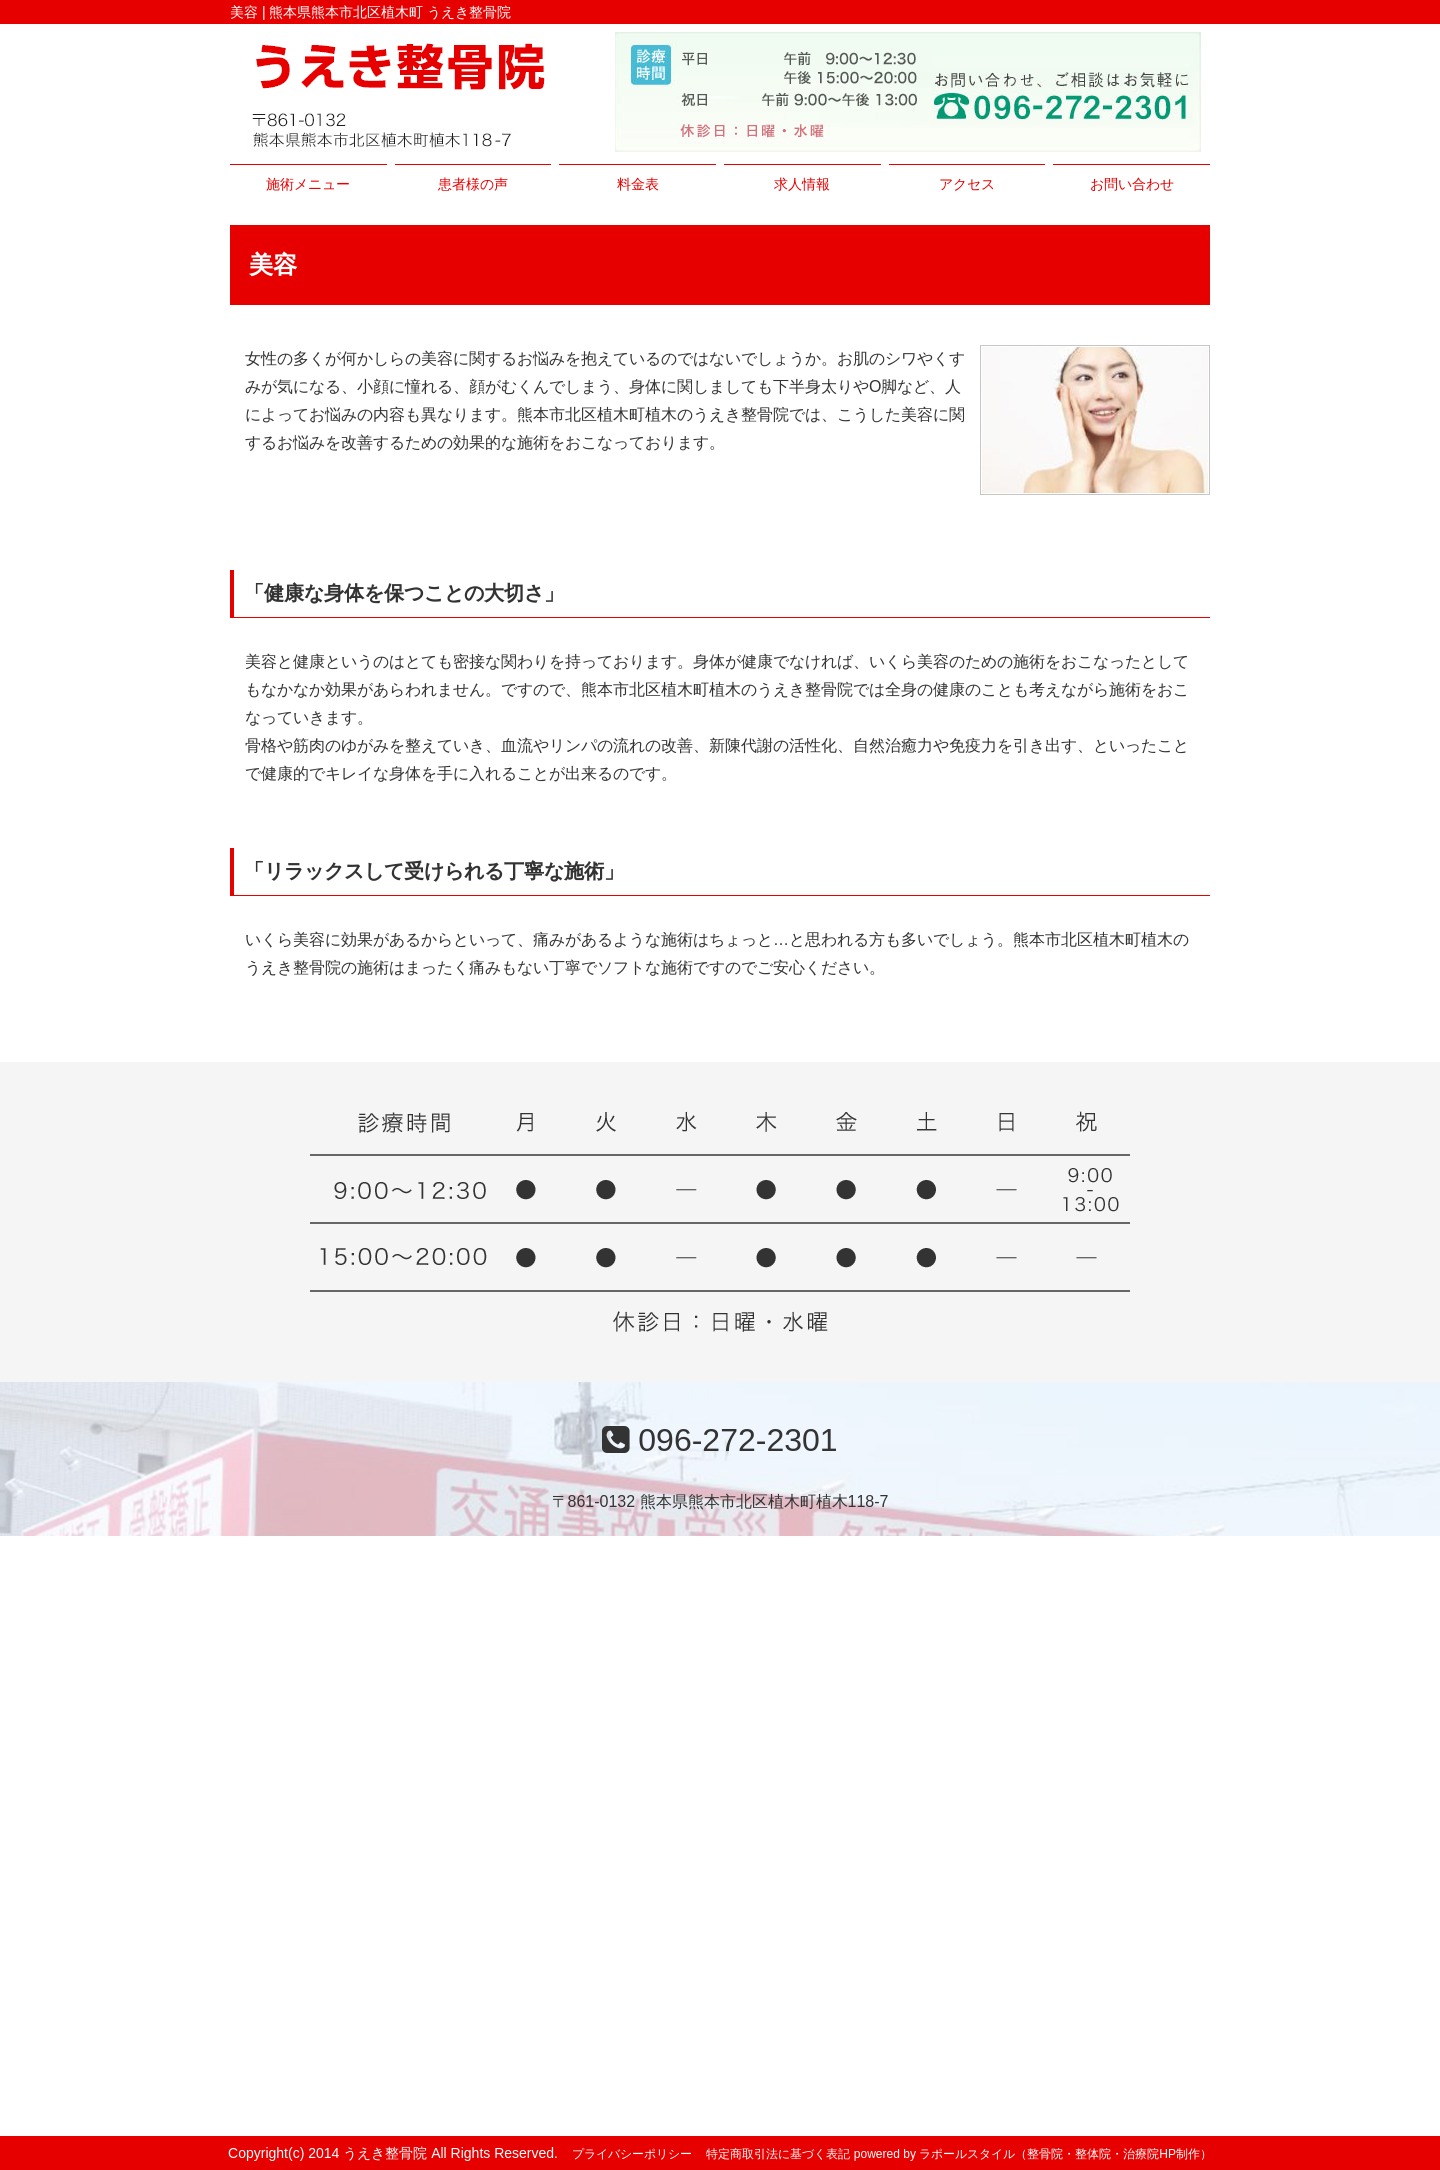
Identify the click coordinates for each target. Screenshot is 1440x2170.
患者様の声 (473, 184)
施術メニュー (308, 184)
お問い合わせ (1132, 184)
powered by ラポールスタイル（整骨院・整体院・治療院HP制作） (1033, 2154)
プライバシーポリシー (632, 2154)
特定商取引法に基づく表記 (778, 2154)
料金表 (638, 184)
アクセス (967, 184)
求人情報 (802, 184)
